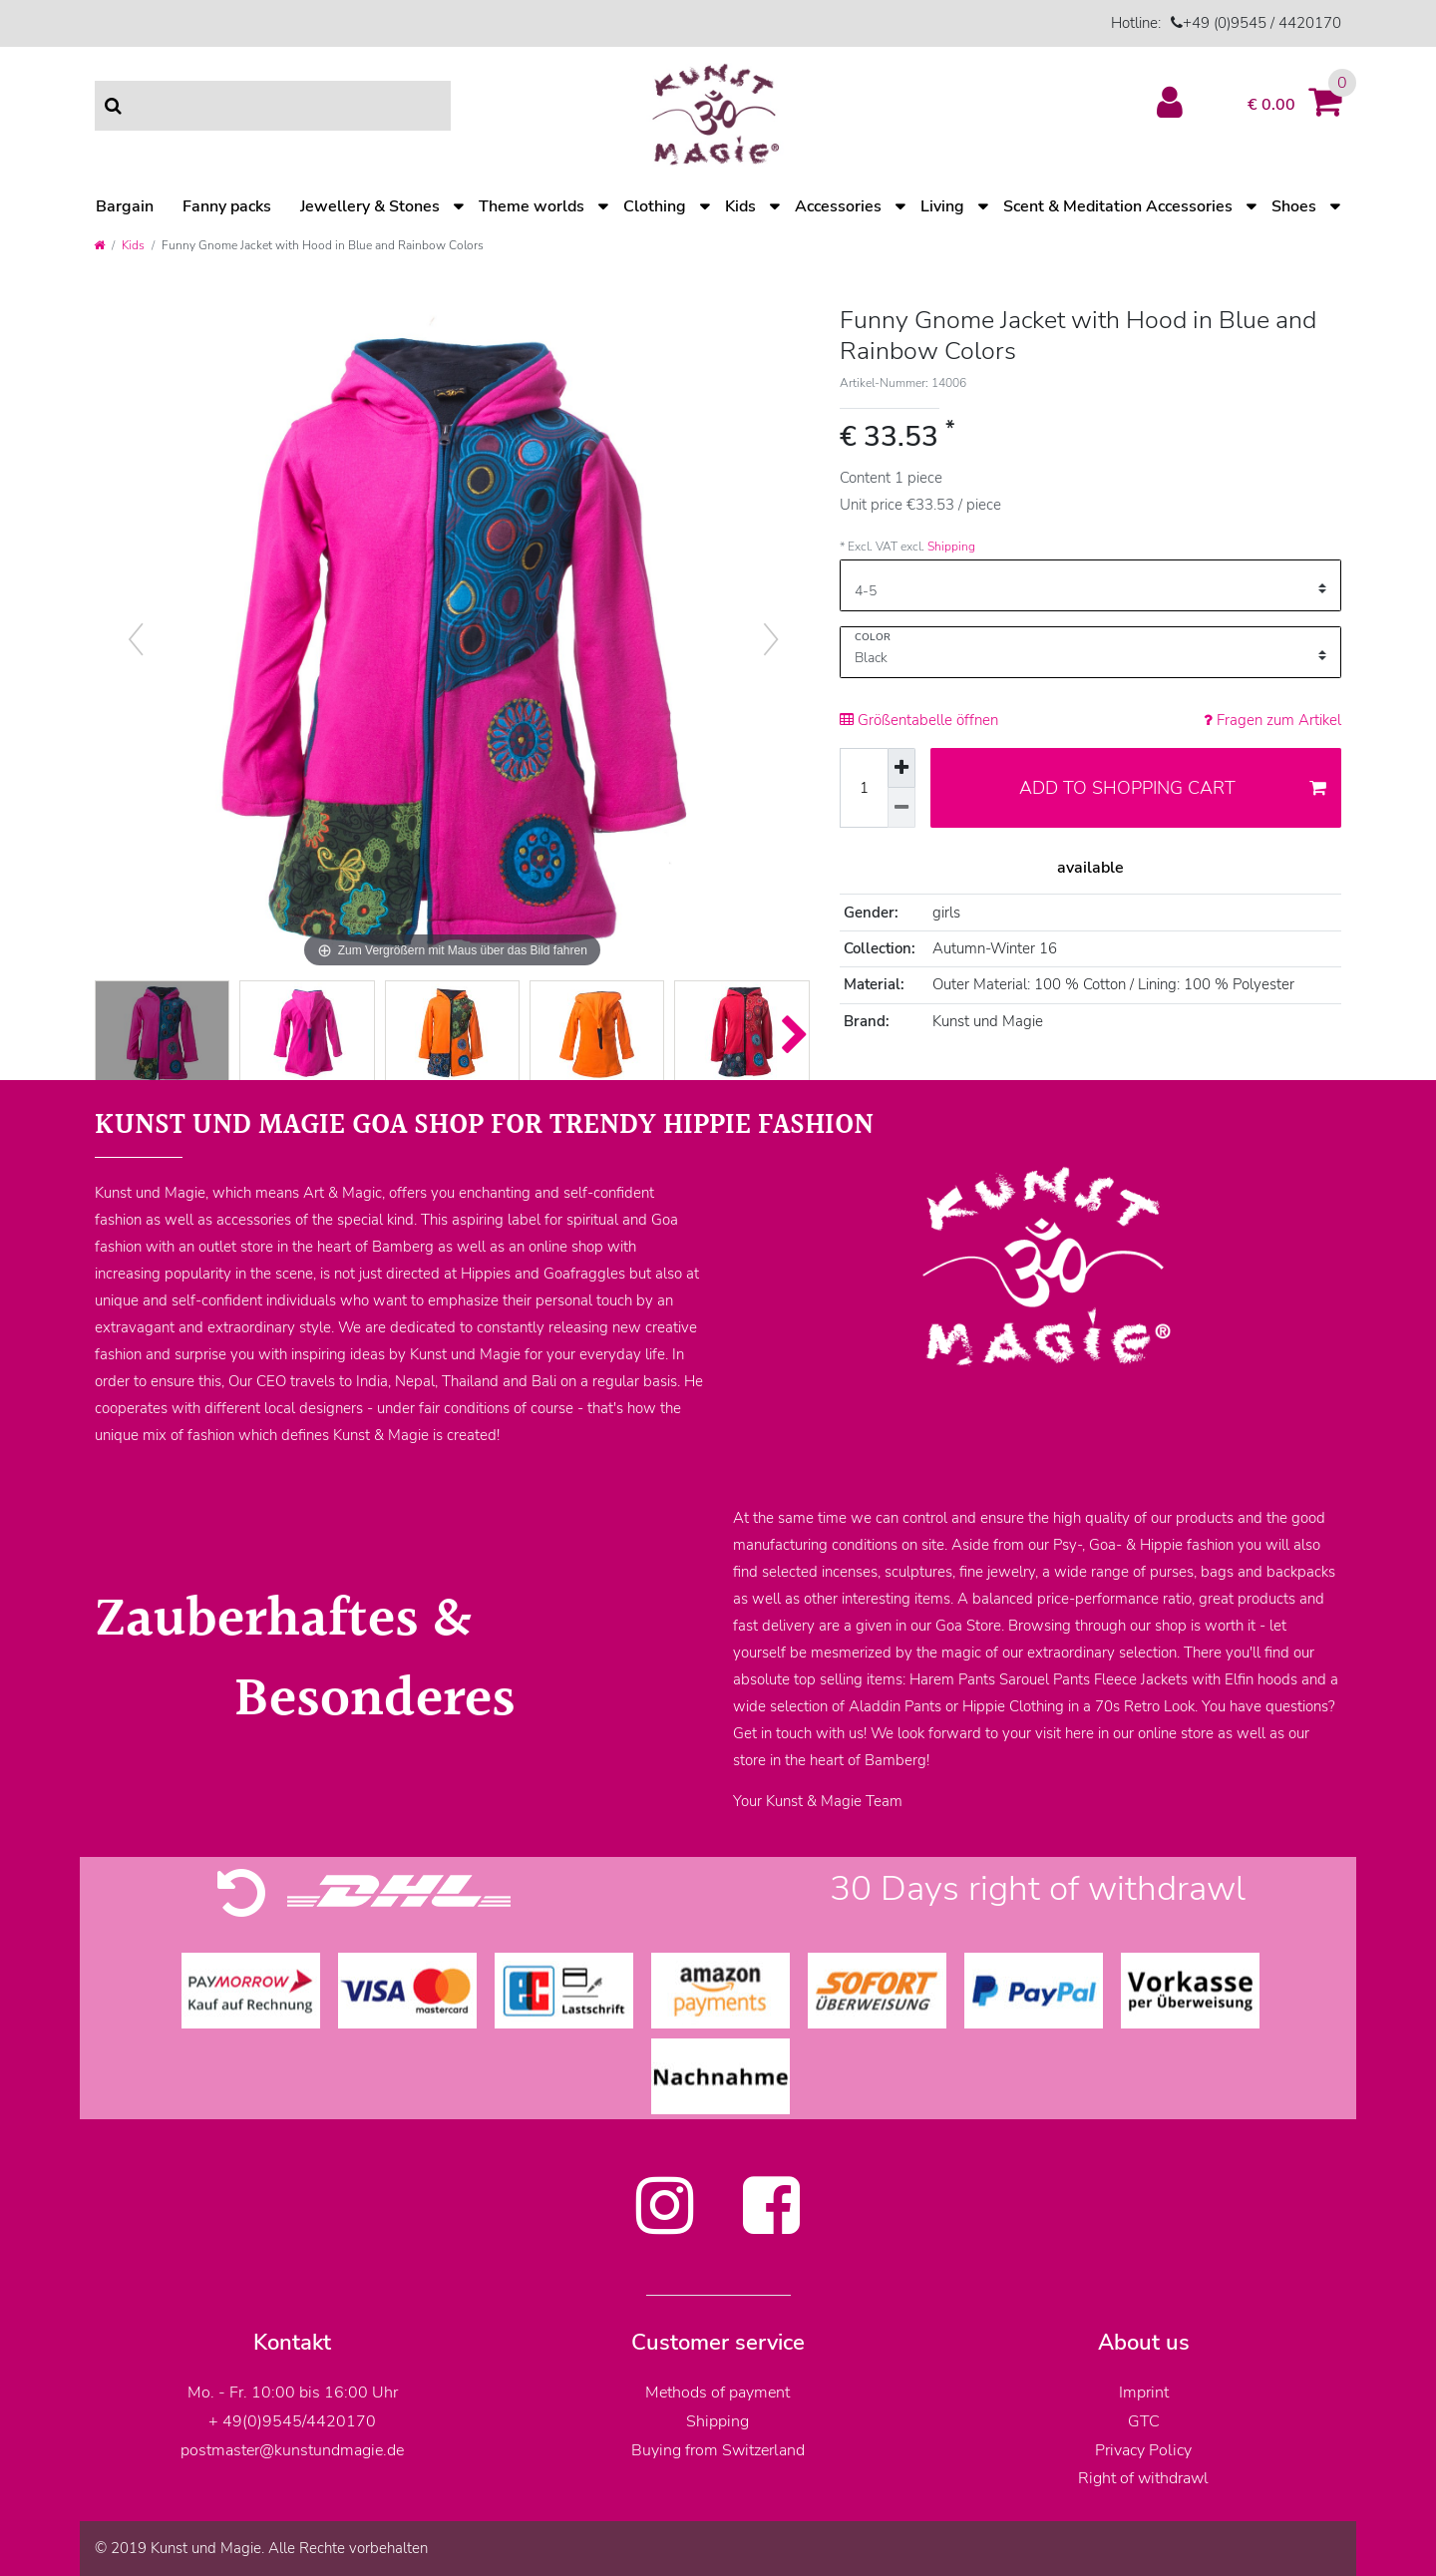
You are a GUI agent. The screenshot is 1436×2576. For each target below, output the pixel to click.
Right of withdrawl (1143, 2478)
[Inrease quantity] (901, 768)
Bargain (125, 206)
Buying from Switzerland (718, 2450)
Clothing (654, 206)
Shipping (951, 546)
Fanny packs (226, 206)
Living (942, 206)
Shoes (1293, 206)
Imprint (1144, 2392)
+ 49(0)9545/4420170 (292, 2421)
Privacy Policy (1143, 2450)
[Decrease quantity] (901, 808)
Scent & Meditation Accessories (1118, 206)
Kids (740, 206)
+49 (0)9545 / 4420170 (1262, 23)
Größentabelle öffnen (919, 720)
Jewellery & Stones (370, 206)
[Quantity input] (864, 788)
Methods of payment (717, 2392)
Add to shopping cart (1172, 788)
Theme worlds (531, 206)
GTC (1144, 2421)
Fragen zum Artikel (1272, 720)
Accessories (838, 206)
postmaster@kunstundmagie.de (292, 2450)
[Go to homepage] (99, 245)
